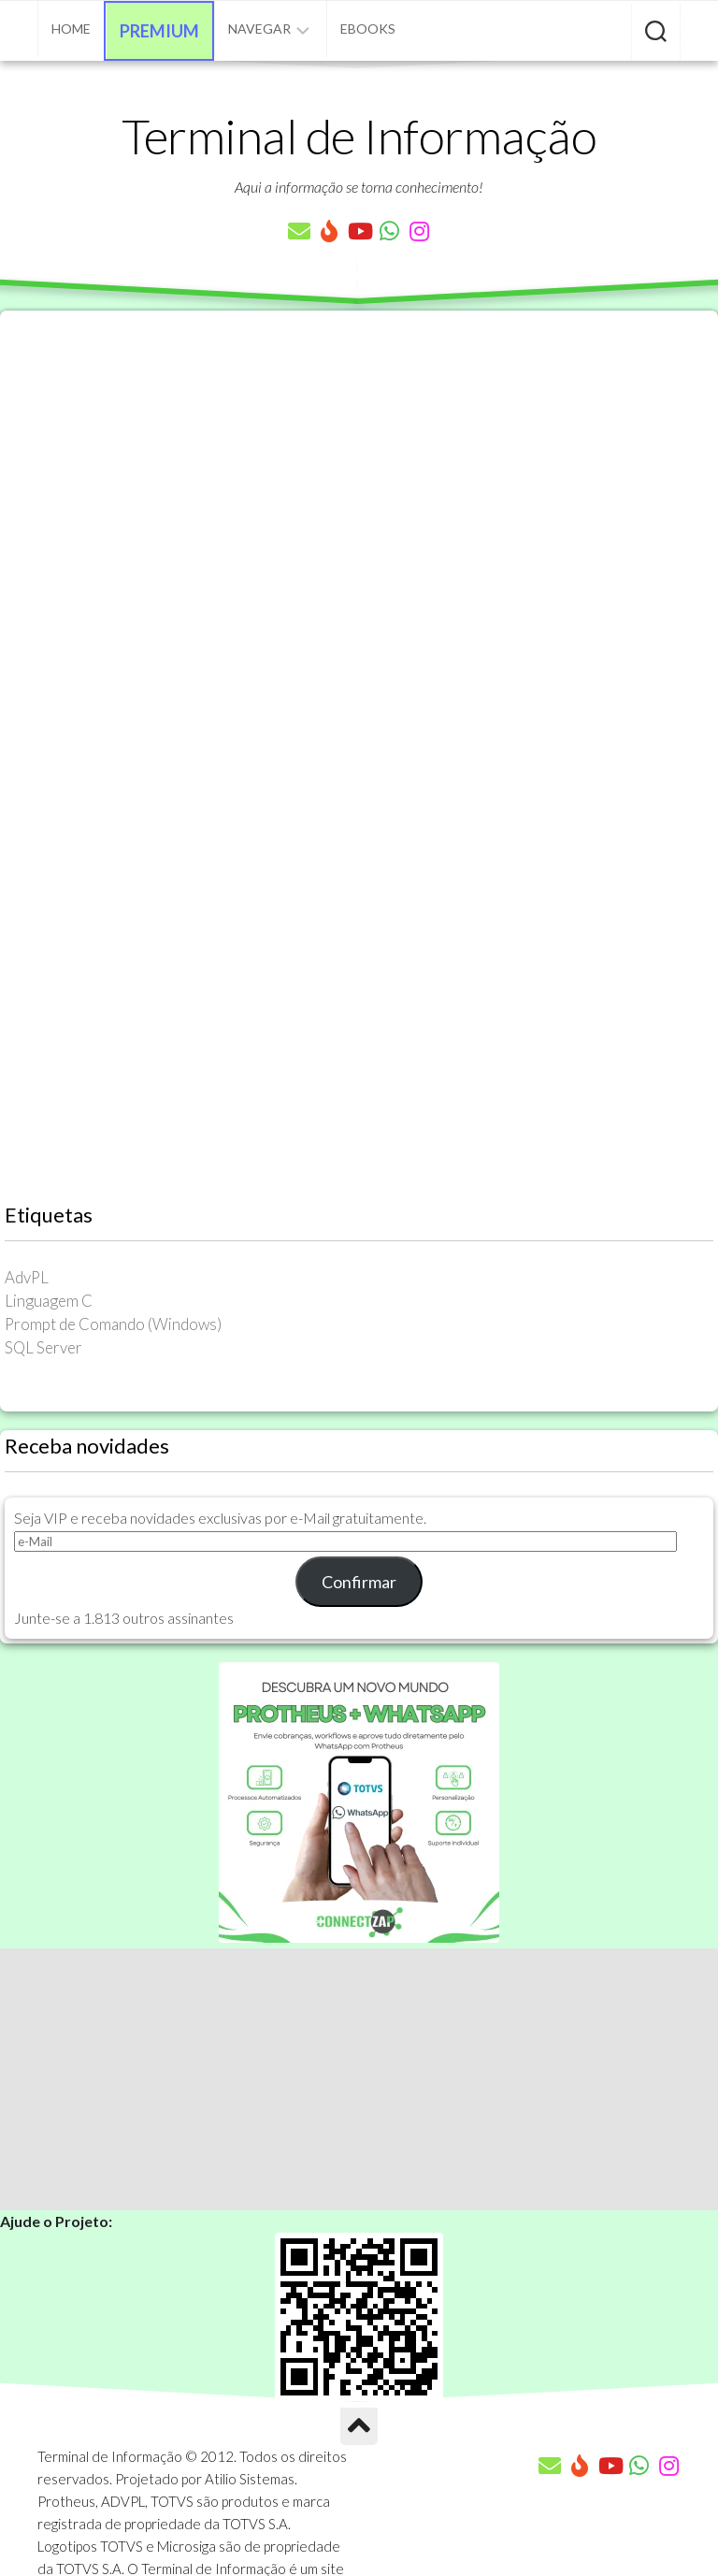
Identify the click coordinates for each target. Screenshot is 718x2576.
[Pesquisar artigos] (656, 33)
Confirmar (359, 1581)
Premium (159, 31)
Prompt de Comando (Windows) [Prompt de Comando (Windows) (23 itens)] (113, 1324)
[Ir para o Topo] (359, 2426)
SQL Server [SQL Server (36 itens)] (43, 1347)
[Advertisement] (359, 2079)
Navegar (259, 28)
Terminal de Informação (359, 136)
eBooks (367, 28)
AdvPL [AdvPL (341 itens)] (27, 1277)
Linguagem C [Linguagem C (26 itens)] (49, 1300)
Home (71, 28)
